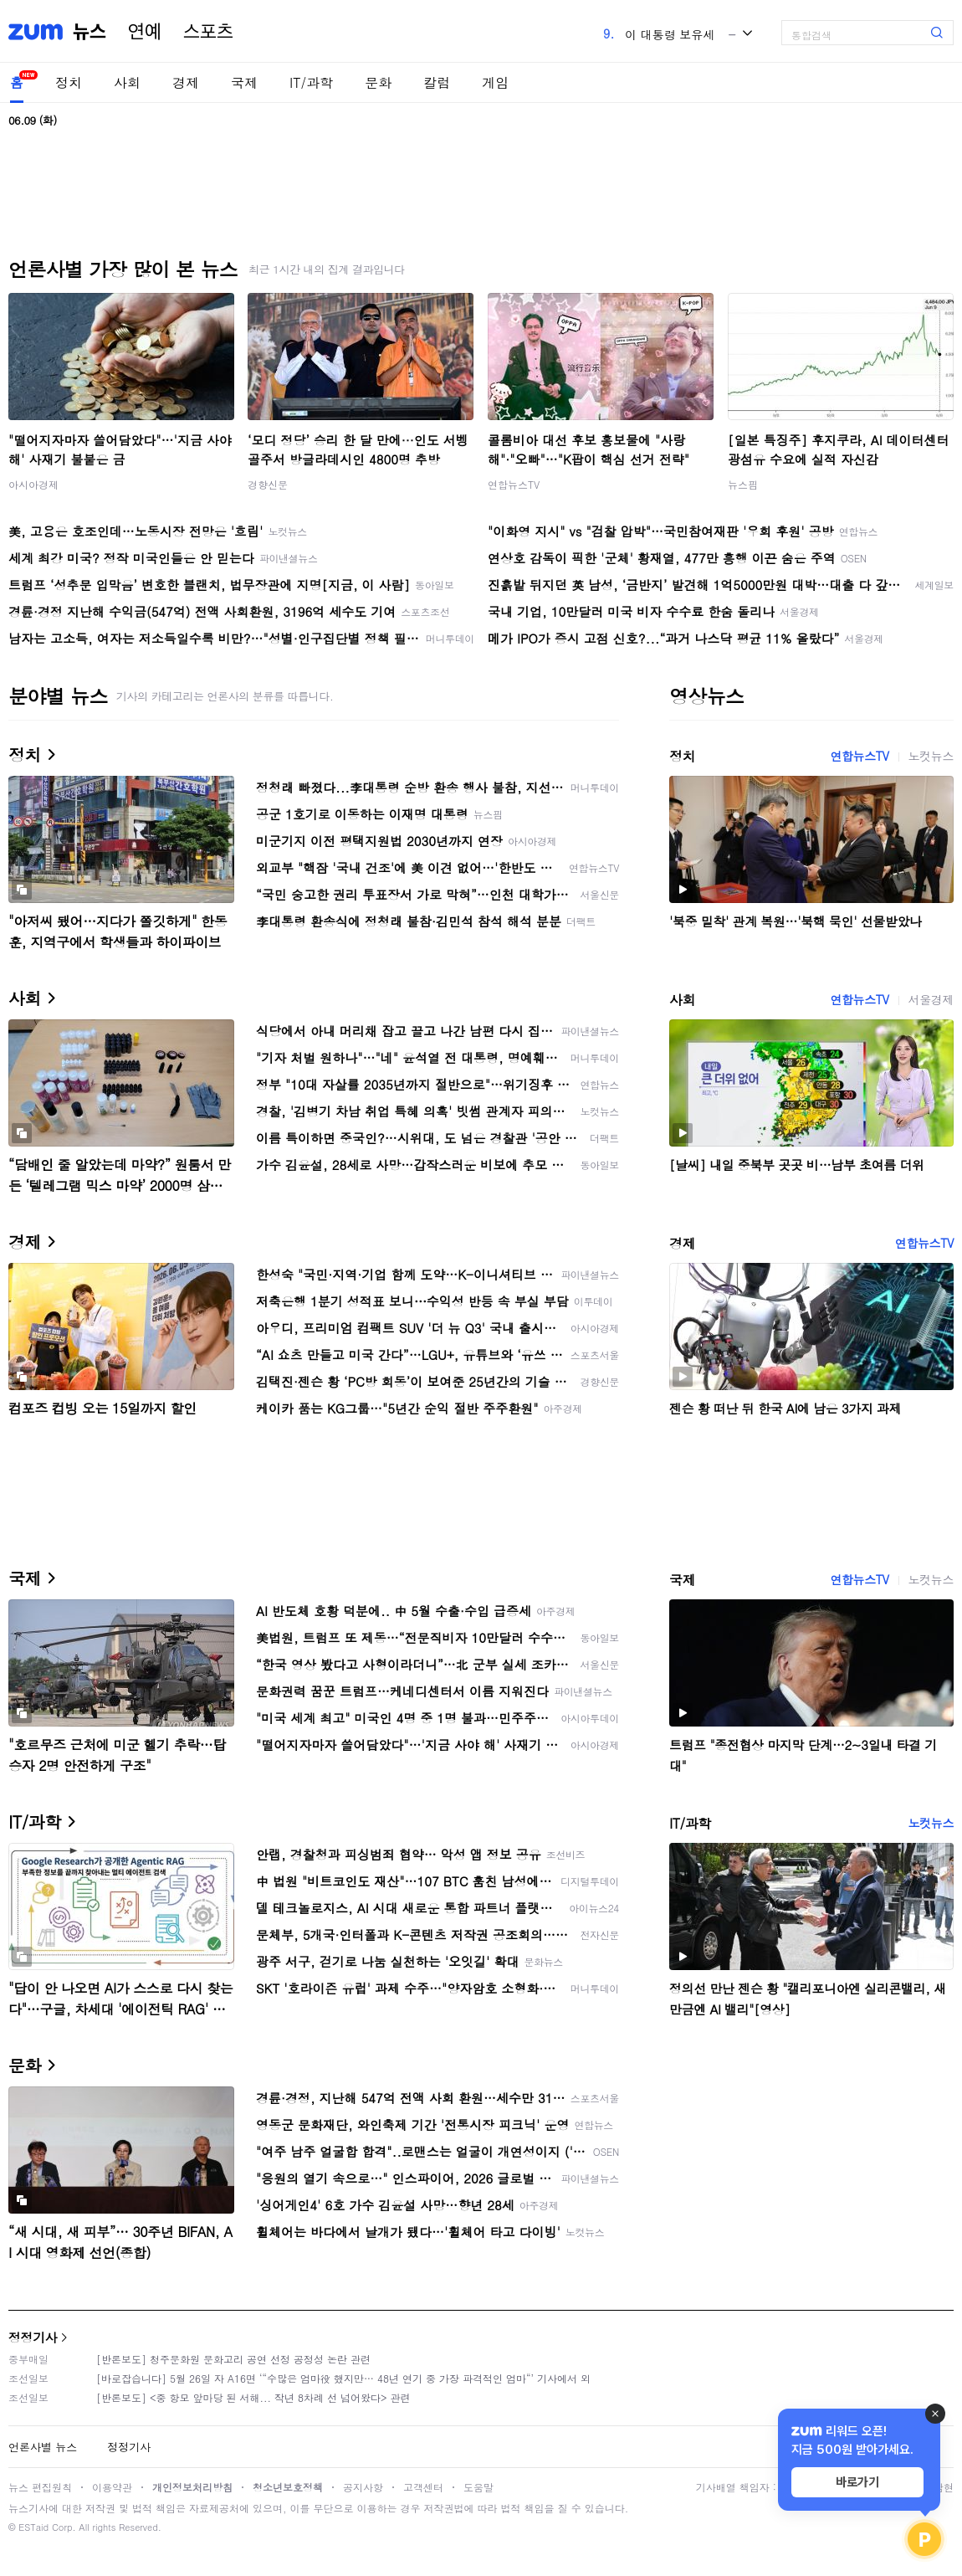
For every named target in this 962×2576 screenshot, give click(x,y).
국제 (244, 82)
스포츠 (208, 32)
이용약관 (112, 2487)
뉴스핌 (743, 484)
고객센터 (423, 2487)
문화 (378, 82)
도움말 (478, 2487)
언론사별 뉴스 (42, 2447)
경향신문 (268, 484)
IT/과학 (311, 82)
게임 (495, 82)
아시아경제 (33, 484)
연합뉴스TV (514, 484)
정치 (68, 82)
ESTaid (33, 2527)
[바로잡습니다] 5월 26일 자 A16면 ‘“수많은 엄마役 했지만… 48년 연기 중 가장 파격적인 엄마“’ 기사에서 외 (343, 2378)
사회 (127, 82)
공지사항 (363, 2487)
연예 (144, 32)
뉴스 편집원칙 (40, 2487)
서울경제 (931, 999)
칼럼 (436, 82)
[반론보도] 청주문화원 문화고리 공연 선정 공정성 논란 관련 (233, 2359)
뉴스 (89, 32)
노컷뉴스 (931, 755)
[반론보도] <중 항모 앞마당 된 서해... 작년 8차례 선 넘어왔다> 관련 (253, 2397)
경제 (185, 82)
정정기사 (32, 2337)
